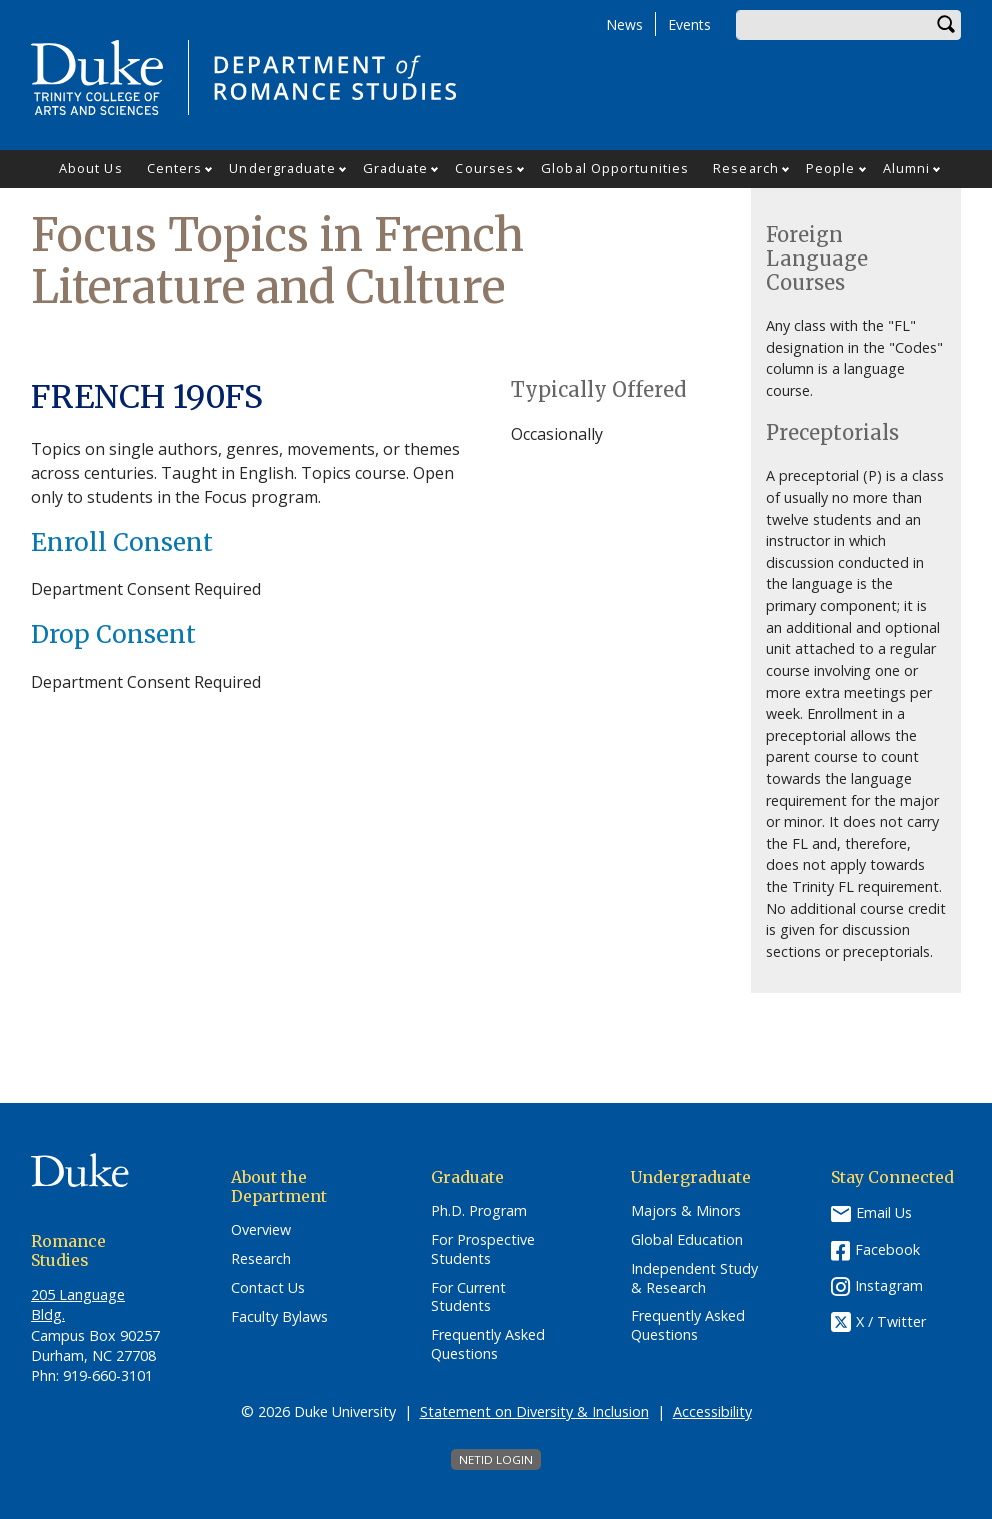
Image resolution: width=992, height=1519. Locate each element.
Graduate (396, 168)
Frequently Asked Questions (488, 1344)
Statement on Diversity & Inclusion (534, 1411)
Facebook (887, 1249)
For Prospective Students (483, 1249)
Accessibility (712, 1411)
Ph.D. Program (479, 1211)
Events (689, 24)
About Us (91, 168)
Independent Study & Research (694, 1278)
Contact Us (268, 1288)
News (624, 24)
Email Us (884, 1212)
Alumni (907, 168)
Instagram (889, 1285)
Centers (175, 168)
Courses (484, 168)
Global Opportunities (615, 168)
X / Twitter (891, 1322)
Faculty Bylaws (279, 1317)
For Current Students (468, 1297)
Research (746, 168)
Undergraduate (282, 168)
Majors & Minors (686, 1211)
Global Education (687, 1240)
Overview (261, 1230)
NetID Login (496, 1459)
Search (946, 25)
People (831, 168)
